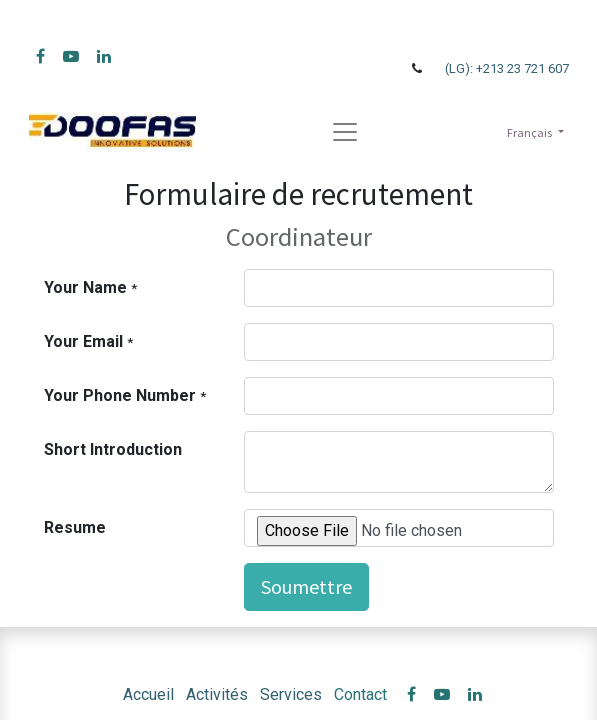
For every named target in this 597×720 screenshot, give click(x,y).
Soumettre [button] (306, 586)
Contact (360, 694)
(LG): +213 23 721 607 (507, 68)
